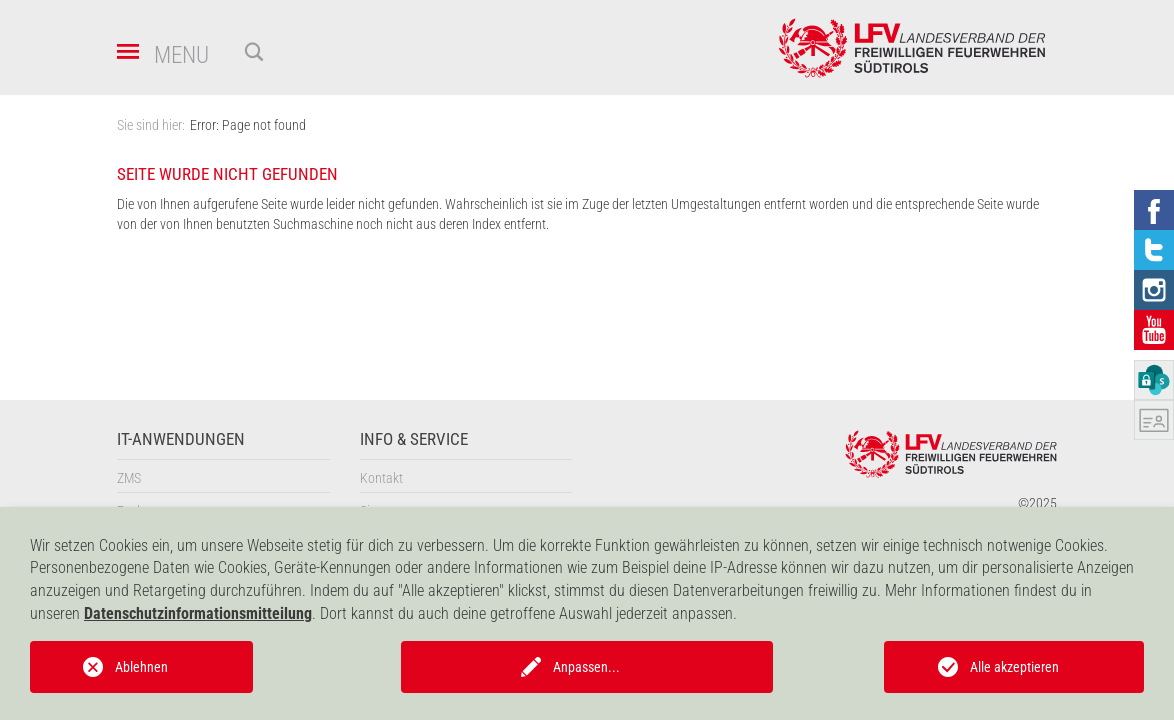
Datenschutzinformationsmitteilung (198, 613)
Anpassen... (586, 667)
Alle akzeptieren (1014, 667)
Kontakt (381, 478)
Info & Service (414, 439)
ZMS (129, 478)
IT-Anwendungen (181, 439)
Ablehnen (141, 667)
